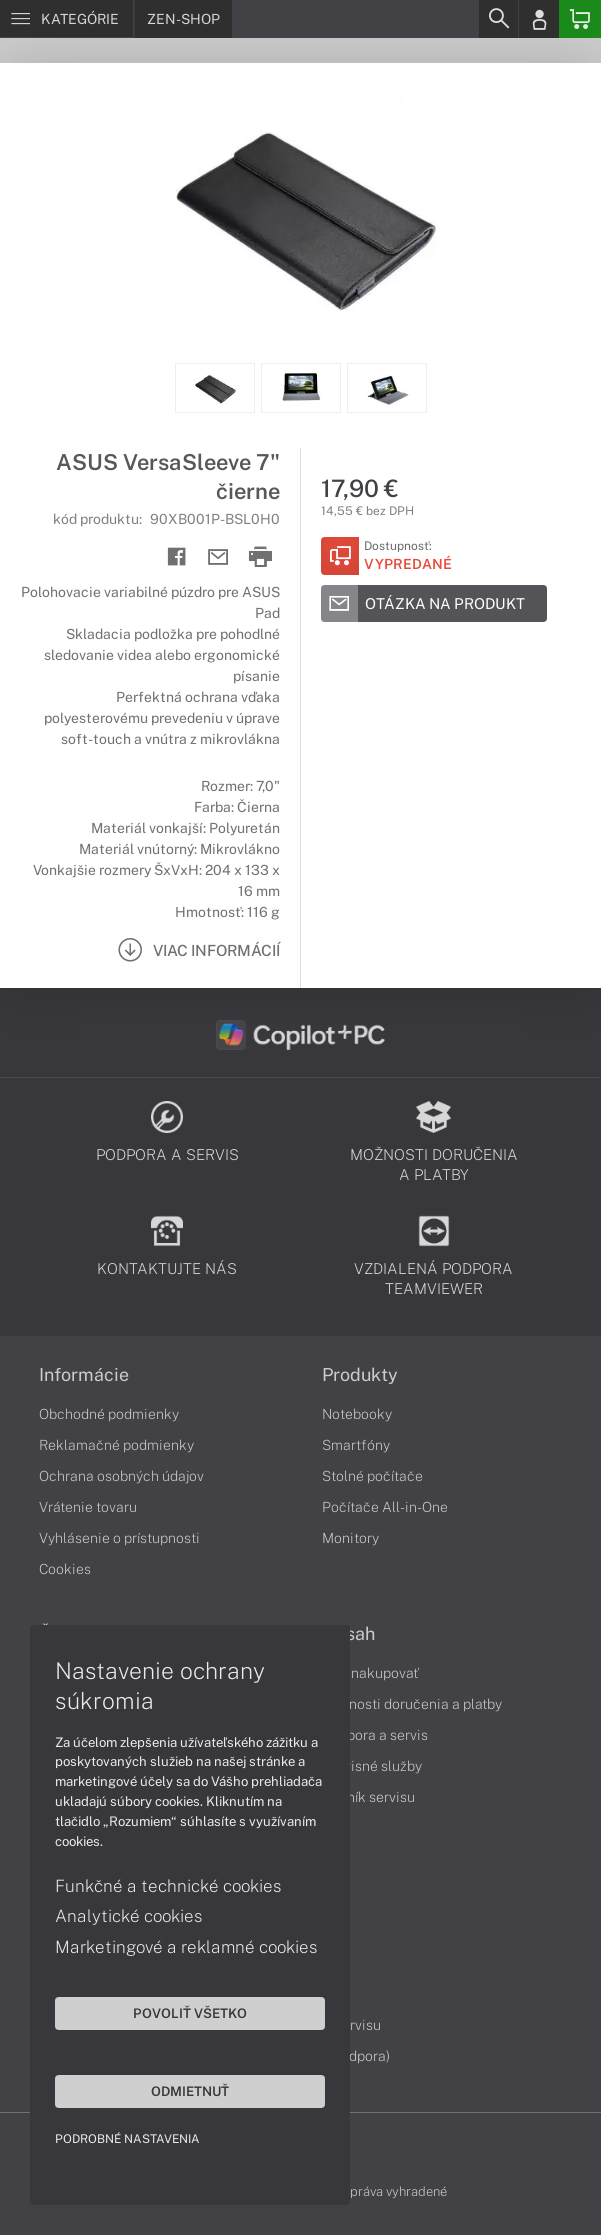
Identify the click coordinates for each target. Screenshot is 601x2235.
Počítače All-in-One (385, 1507)
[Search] (498, 19)
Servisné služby (372, 1766)
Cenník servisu (368, 1797)
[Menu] (66, 19)
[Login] (539, 19)
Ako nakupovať (370, 1673)
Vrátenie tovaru (88, 1507)
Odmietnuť (190, 2091)
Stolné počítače (372, 1476)
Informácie (84, 1375)
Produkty (360, 1375)
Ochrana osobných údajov (121, 1476)
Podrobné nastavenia (127, 2139)
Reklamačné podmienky (116, 1445)
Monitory (350, 1538)
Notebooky (357, 1414)
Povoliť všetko (190, 2013)
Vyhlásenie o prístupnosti (119, 1538)
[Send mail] (218, 557)
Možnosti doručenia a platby (412, 1704)
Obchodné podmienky (109, 1414)
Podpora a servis (375, 1735)
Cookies (65, 1569)
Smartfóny (356, 1445)
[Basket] (580, 19)
